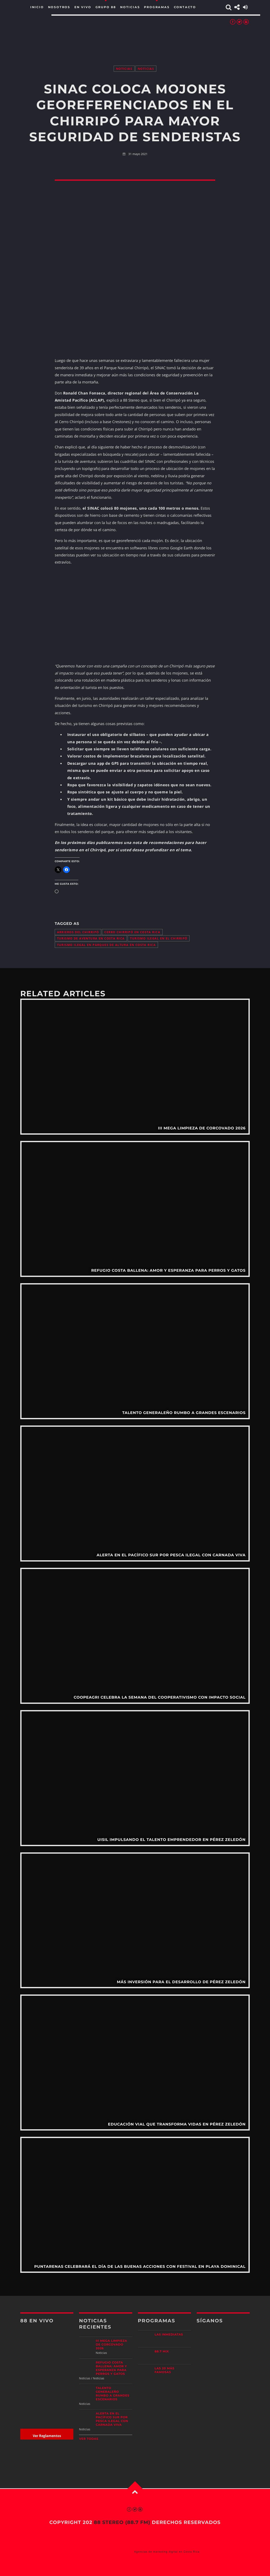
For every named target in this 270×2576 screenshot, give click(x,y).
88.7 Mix (162, 2351)
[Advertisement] (135, 39)
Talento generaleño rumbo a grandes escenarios (112, 2393)
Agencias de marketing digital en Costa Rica (167, 2551)
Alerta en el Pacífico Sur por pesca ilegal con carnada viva (112, 2419)
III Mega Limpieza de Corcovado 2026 (111, 2344)
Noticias (124, 69)
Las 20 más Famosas (164, 2370)
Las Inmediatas (169, 2334)
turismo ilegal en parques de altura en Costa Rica (106, 945)
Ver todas (88, 2439)
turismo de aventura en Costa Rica (91, 938)
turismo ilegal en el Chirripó (158, 938)
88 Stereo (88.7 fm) (122, 2522)
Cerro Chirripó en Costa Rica (132, 932)
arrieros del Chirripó (78, 932)
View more (135, 1067)
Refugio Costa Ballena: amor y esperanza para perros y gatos (111, 2368)
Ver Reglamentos (47, 2435)
